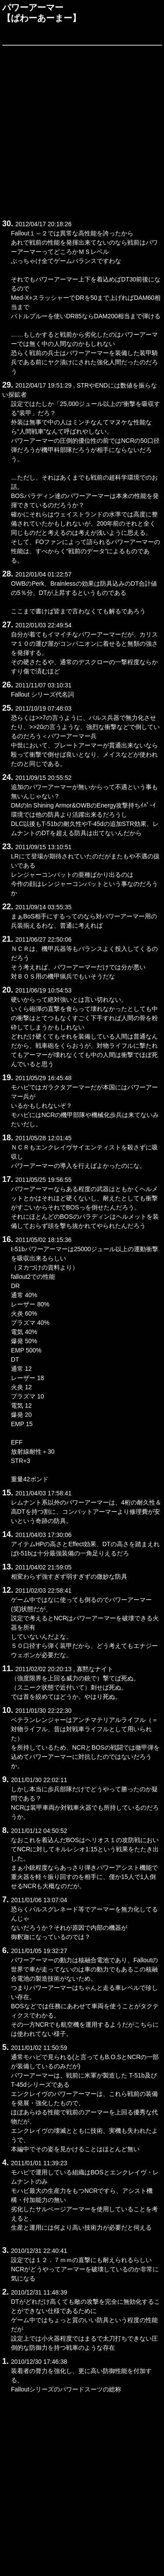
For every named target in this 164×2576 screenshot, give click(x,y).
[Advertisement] (82, 131)
